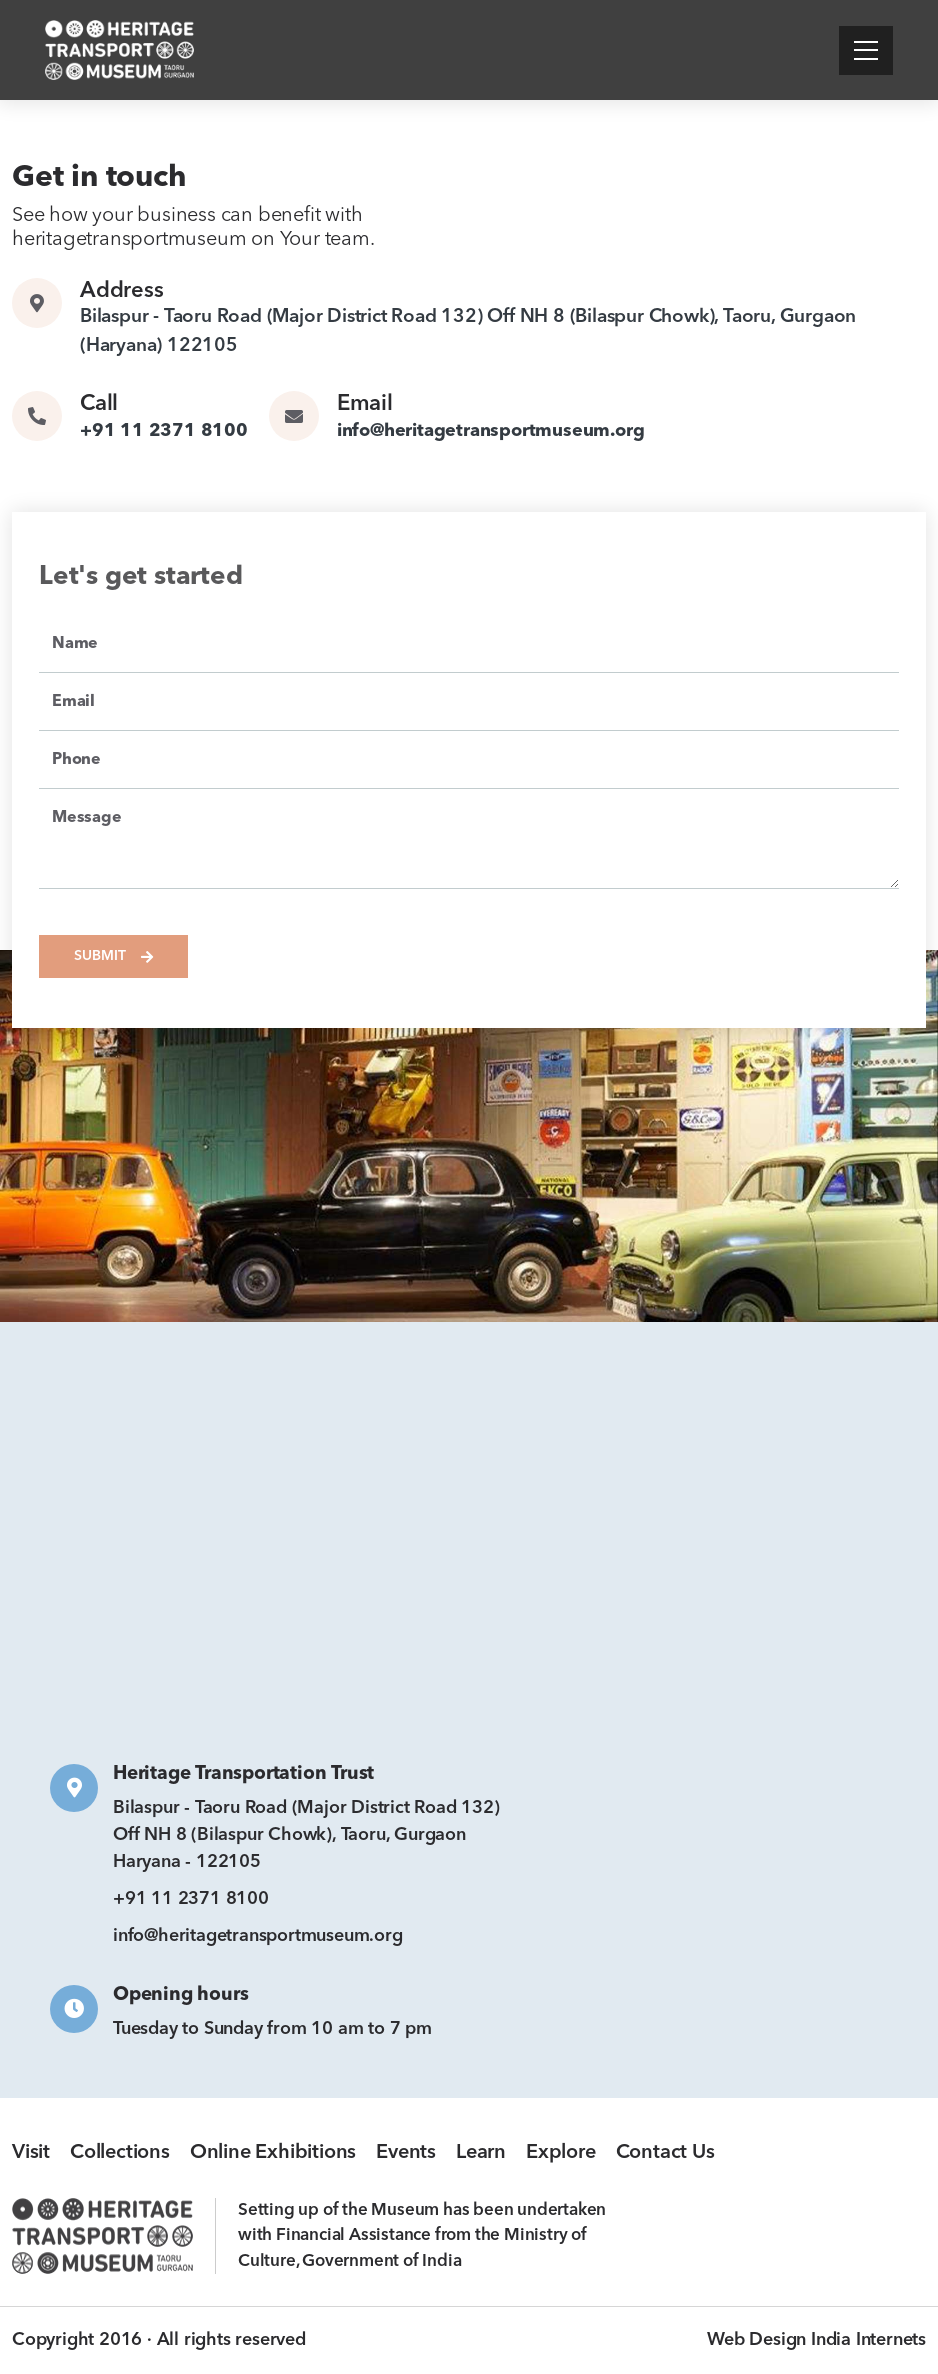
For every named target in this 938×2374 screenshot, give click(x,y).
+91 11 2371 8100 (164, 431)
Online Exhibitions (273, 2153)
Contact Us (665, 2153)
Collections (120, 2153)
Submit (113, 956)
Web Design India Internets (816, 2340)
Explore (561, 2153)
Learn (481, 2153)
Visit (31, 2153)
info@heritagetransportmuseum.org (491, 431)
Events (406, 2153)
